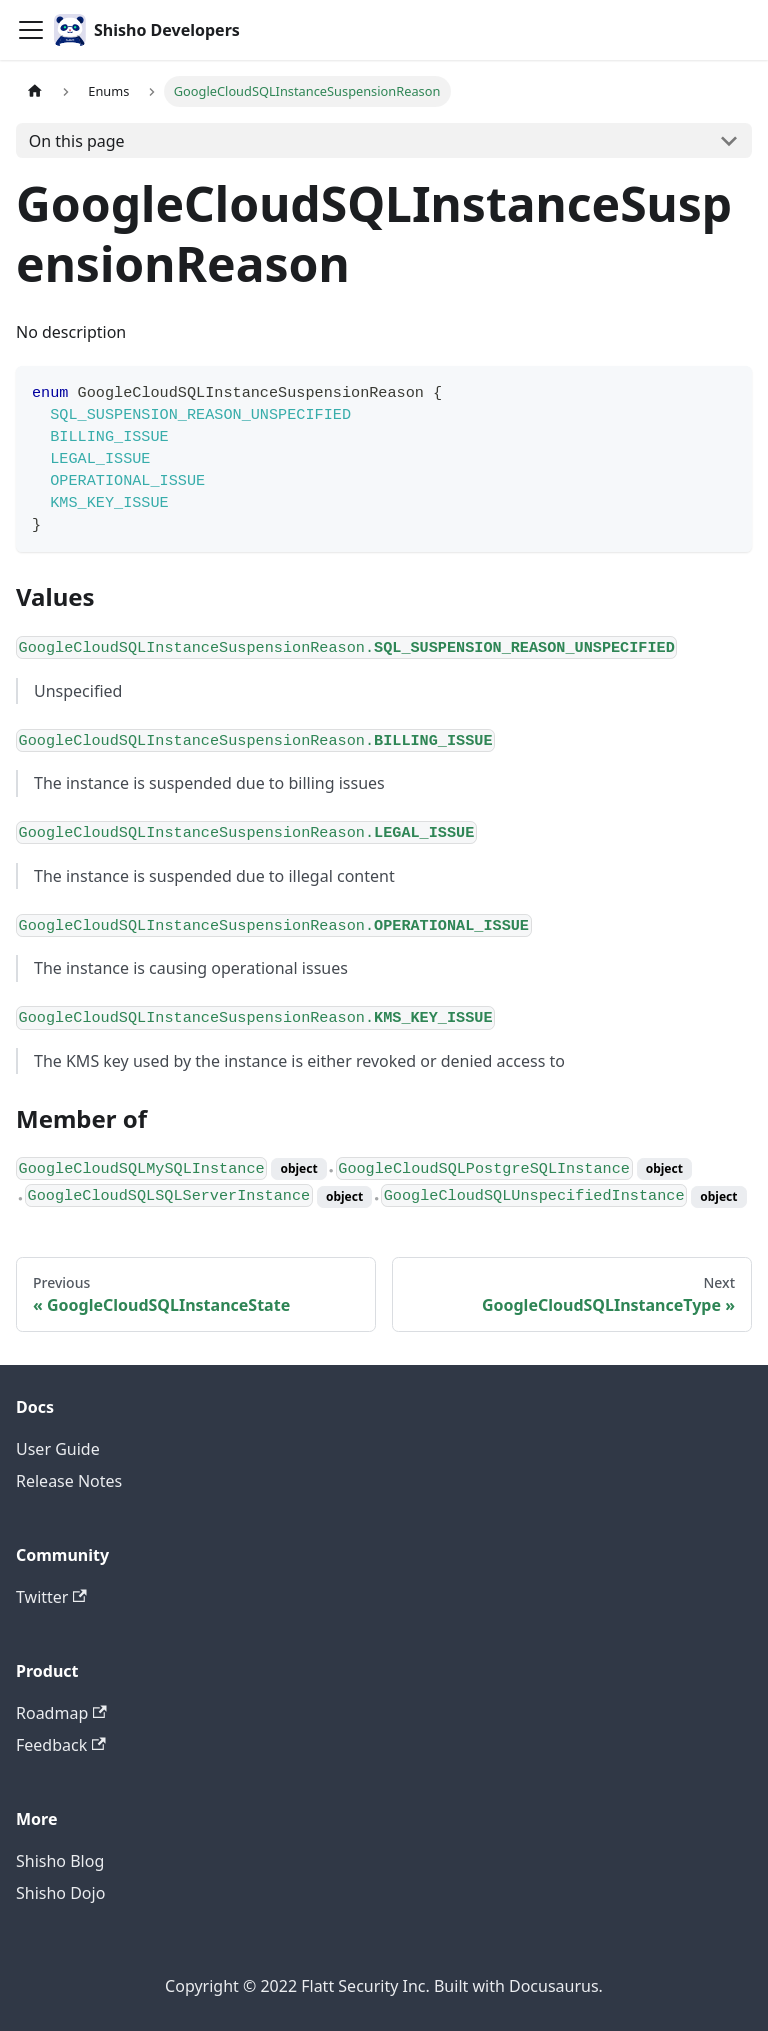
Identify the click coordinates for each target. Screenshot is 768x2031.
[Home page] (35, 91)
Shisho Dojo (60, 1893)
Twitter (51, 1597)
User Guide (58, 1449)
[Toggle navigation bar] (31, 30)
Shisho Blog (60, 1861)
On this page (77, 141)
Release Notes (69, 1481)
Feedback (61, 1745)
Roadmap (61, 1713)
